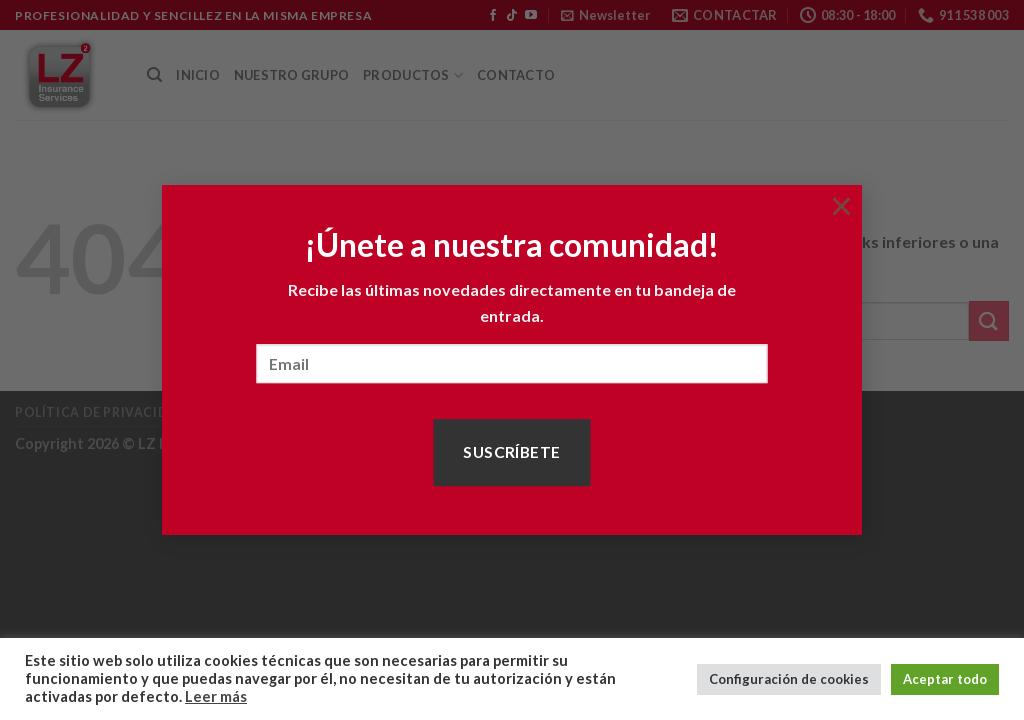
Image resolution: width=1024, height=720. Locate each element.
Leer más (216, 696)
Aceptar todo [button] (945, 679)
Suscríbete (512, 452)
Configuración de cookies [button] (789, 679)
